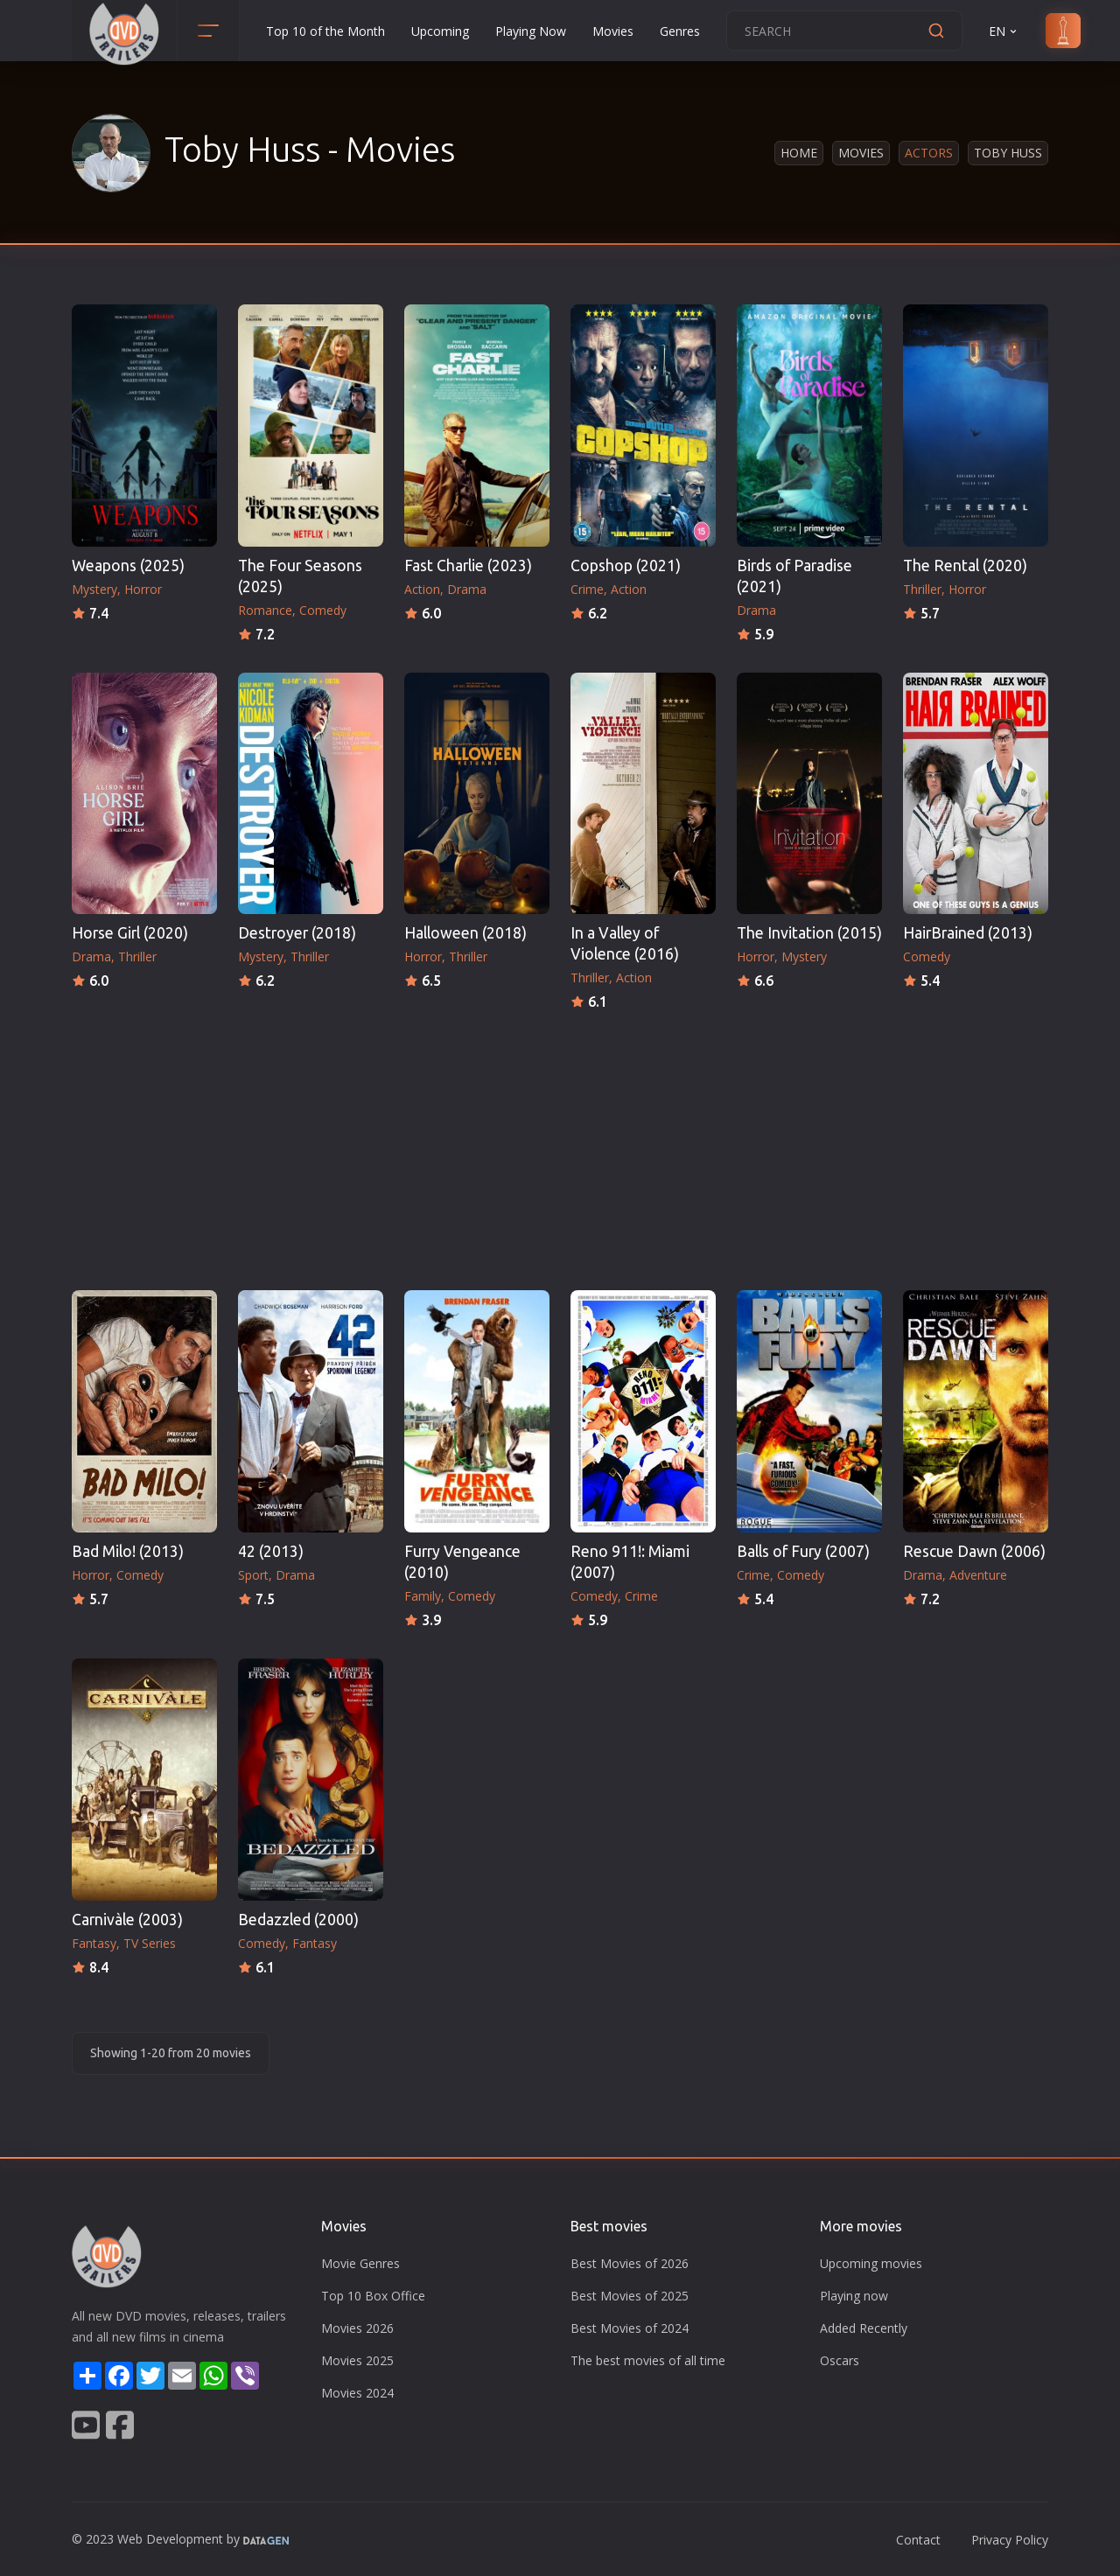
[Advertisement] (560, 1145)
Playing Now (530, 31)
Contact (918, 2539)
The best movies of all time (647, 2360)
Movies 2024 (357, 2392)
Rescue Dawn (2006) (974, 1551)
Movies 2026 (357, 2328)
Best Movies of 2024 (629, 2328)
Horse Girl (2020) (130, 933)
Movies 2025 (357, 2360)
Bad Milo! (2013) (128, 1551)
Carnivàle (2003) (127, 1919)
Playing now (854, 2295)
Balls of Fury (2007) (803, 1551)
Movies (613, 31)
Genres (680, 31)
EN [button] (1004, 31)
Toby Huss (1008, 152)
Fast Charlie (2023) (468, 565)
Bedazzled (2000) (298, 1919)
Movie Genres (360, 2263)
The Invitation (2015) (809, 933)
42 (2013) (271, 1551)
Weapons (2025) (128, 565)
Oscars (839, 2360)
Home (798, 152)
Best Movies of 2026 (629, 2263)
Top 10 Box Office (373, 2295)
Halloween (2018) (465, 933)
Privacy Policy (1009, 2539)
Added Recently (863, 2328)
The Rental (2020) (965, 565)
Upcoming (440, 31)
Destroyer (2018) (297, 933)
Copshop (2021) (625, 565)
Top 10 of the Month (325, 31)
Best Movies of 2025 (629, 2295)
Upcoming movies (871, 2263)
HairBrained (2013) (967, 933)
